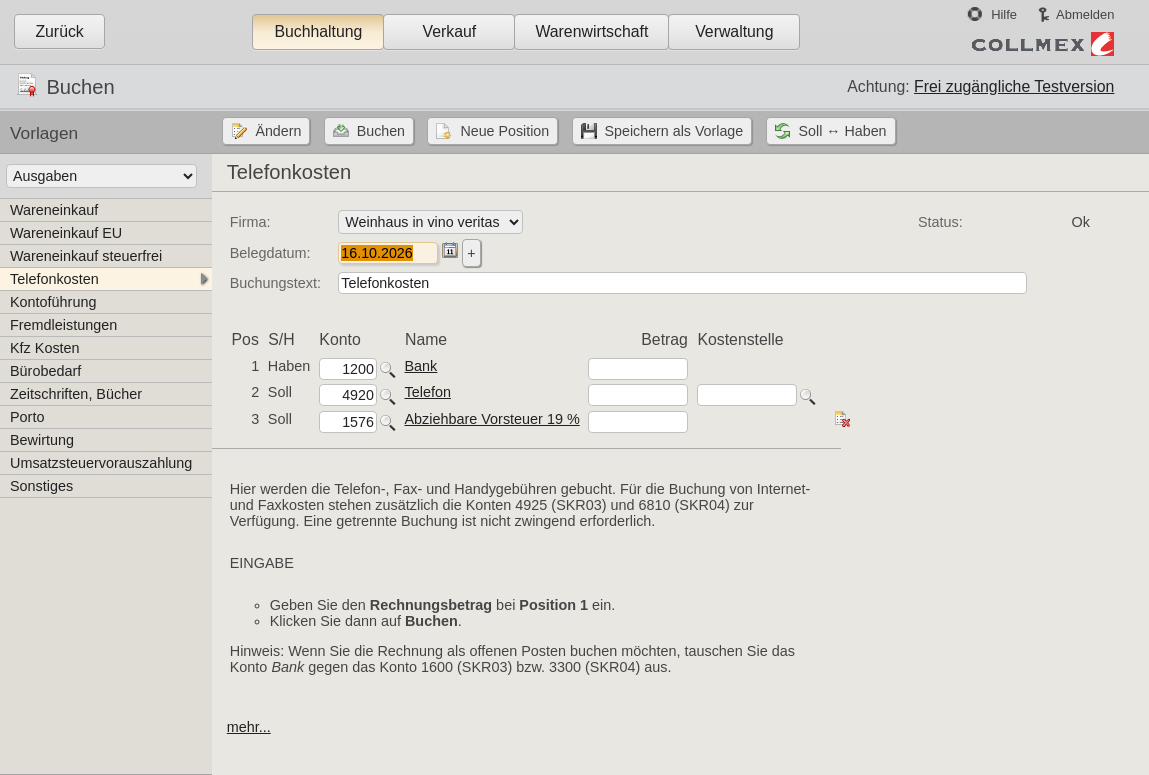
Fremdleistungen (63, 325)
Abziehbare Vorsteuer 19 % (492, 419)
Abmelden (1085, 14)
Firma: (250, 222)
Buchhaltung (318, 31)
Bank (421, 366)
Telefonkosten (54, 279)
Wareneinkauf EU (66, 233)
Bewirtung (42, 440)
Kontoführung (53, 302)
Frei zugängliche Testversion (1014, 86)
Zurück (59, 31)
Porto (27, 417)
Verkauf (450, 31)
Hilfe (1004, 14)
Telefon (428, 392)
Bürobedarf (45, 371)
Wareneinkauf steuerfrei (86, 256)
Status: (940, 222)
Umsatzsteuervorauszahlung (101, 463)
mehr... (249, 727)
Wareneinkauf (54, 210)
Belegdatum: (270, 253)
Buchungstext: (275, 283)
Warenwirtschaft (591, 31)
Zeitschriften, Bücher (76, 394)
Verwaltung (734, 31)
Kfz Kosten (45, 348)
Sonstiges (41, 486)
